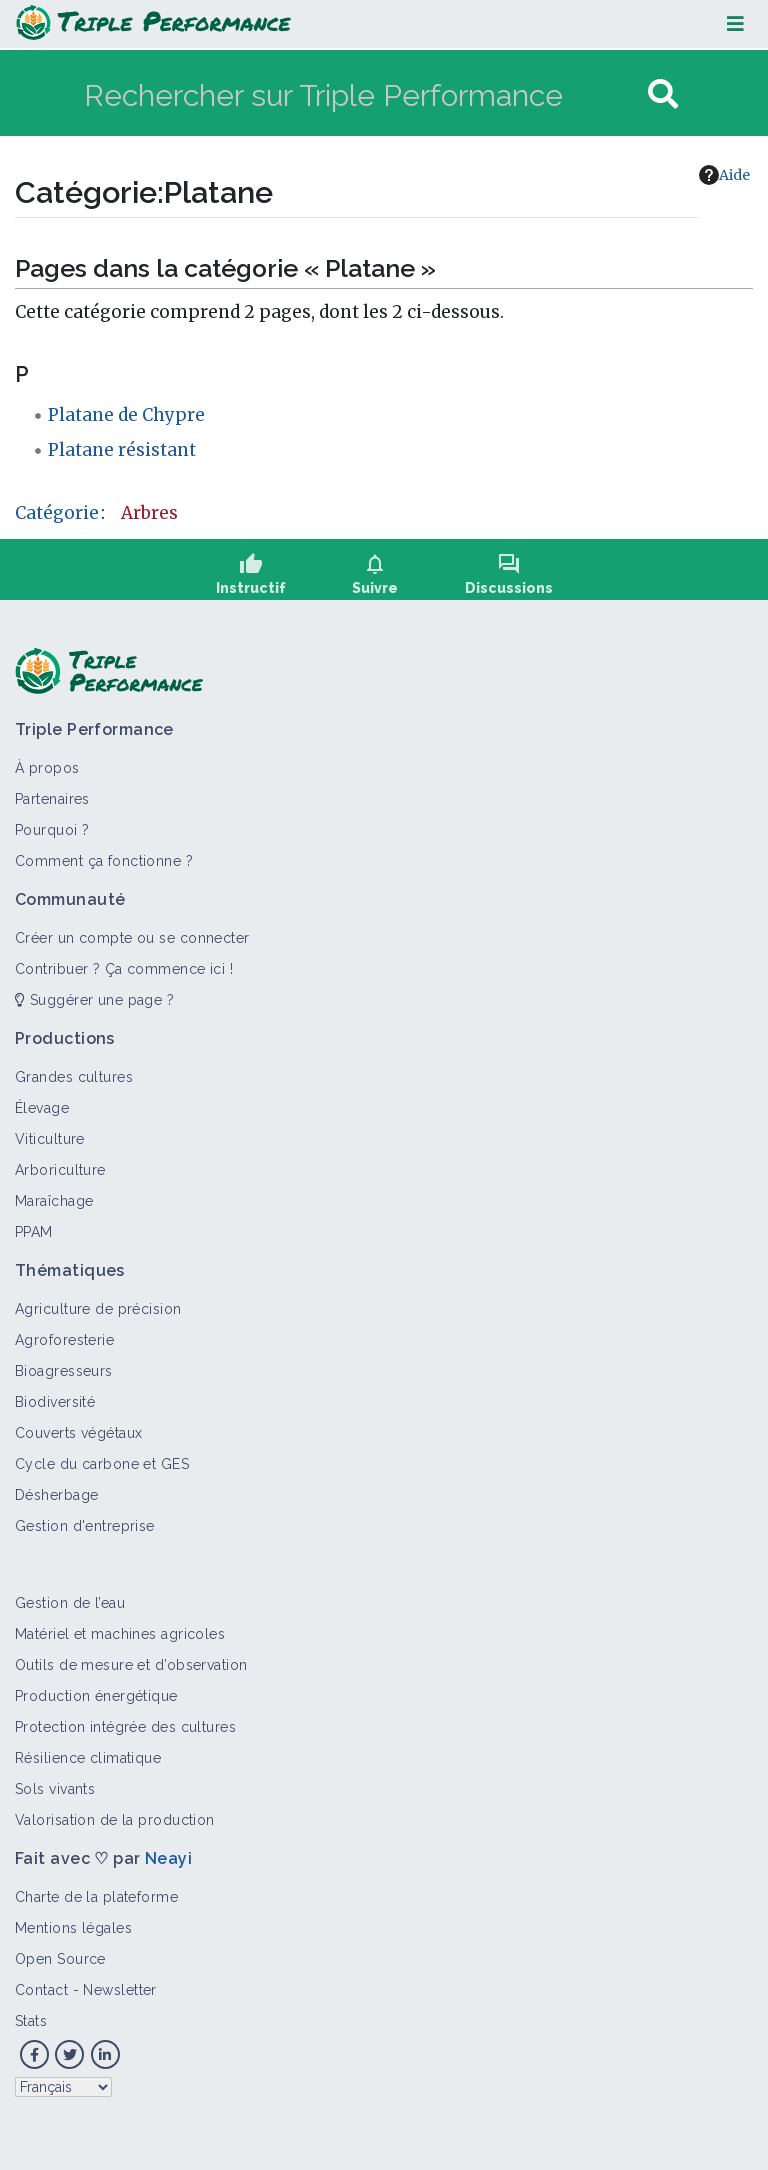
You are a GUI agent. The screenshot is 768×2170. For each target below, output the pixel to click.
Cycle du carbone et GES (102, 1464)
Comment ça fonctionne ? (104, 861)
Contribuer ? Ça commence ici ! (124, 969)
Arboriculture (60, 1170)
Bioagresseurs (64, 1371)
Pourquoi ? (52, 830)
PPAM (34, 1232)
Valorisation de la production (115, 1820)
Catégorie (57, 513)
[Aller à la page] (663, 94)
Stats (31, 2021)
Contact (41, 1990)
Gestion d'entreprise (85, 1526)
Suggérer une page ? (94, 1000)
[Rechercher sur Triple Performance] (363, 94)
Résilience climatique (88, 1758)
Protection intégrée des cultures (125, 1727)
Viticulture (50, 1139)
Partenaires (52, 799)
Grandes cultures (74, 1077)
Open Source (60, 1959)
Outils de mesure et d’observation (131, 1665)
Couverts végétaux (78, 1433)
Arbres (149, 513)
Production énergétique (96, 1696)
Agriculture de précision (98, 1309)
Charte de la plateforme (96, 1897)
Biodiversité (55, 1402)
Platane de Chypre (126, 415)
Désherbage (56, 1495)
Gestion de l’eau (70, 1603)
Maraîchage (54, 1201)
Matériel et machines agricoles (120, 1634)
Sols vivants (55, 1789)
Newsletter (119, 1990)
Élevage (42, 1108)
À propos (47, 768)
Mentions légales (73, 1928)
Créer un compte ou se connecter (132, 938)
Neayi (168, 1858)
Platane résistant (122, 450)
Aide (724, 175)
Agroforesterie (64, 1340)
